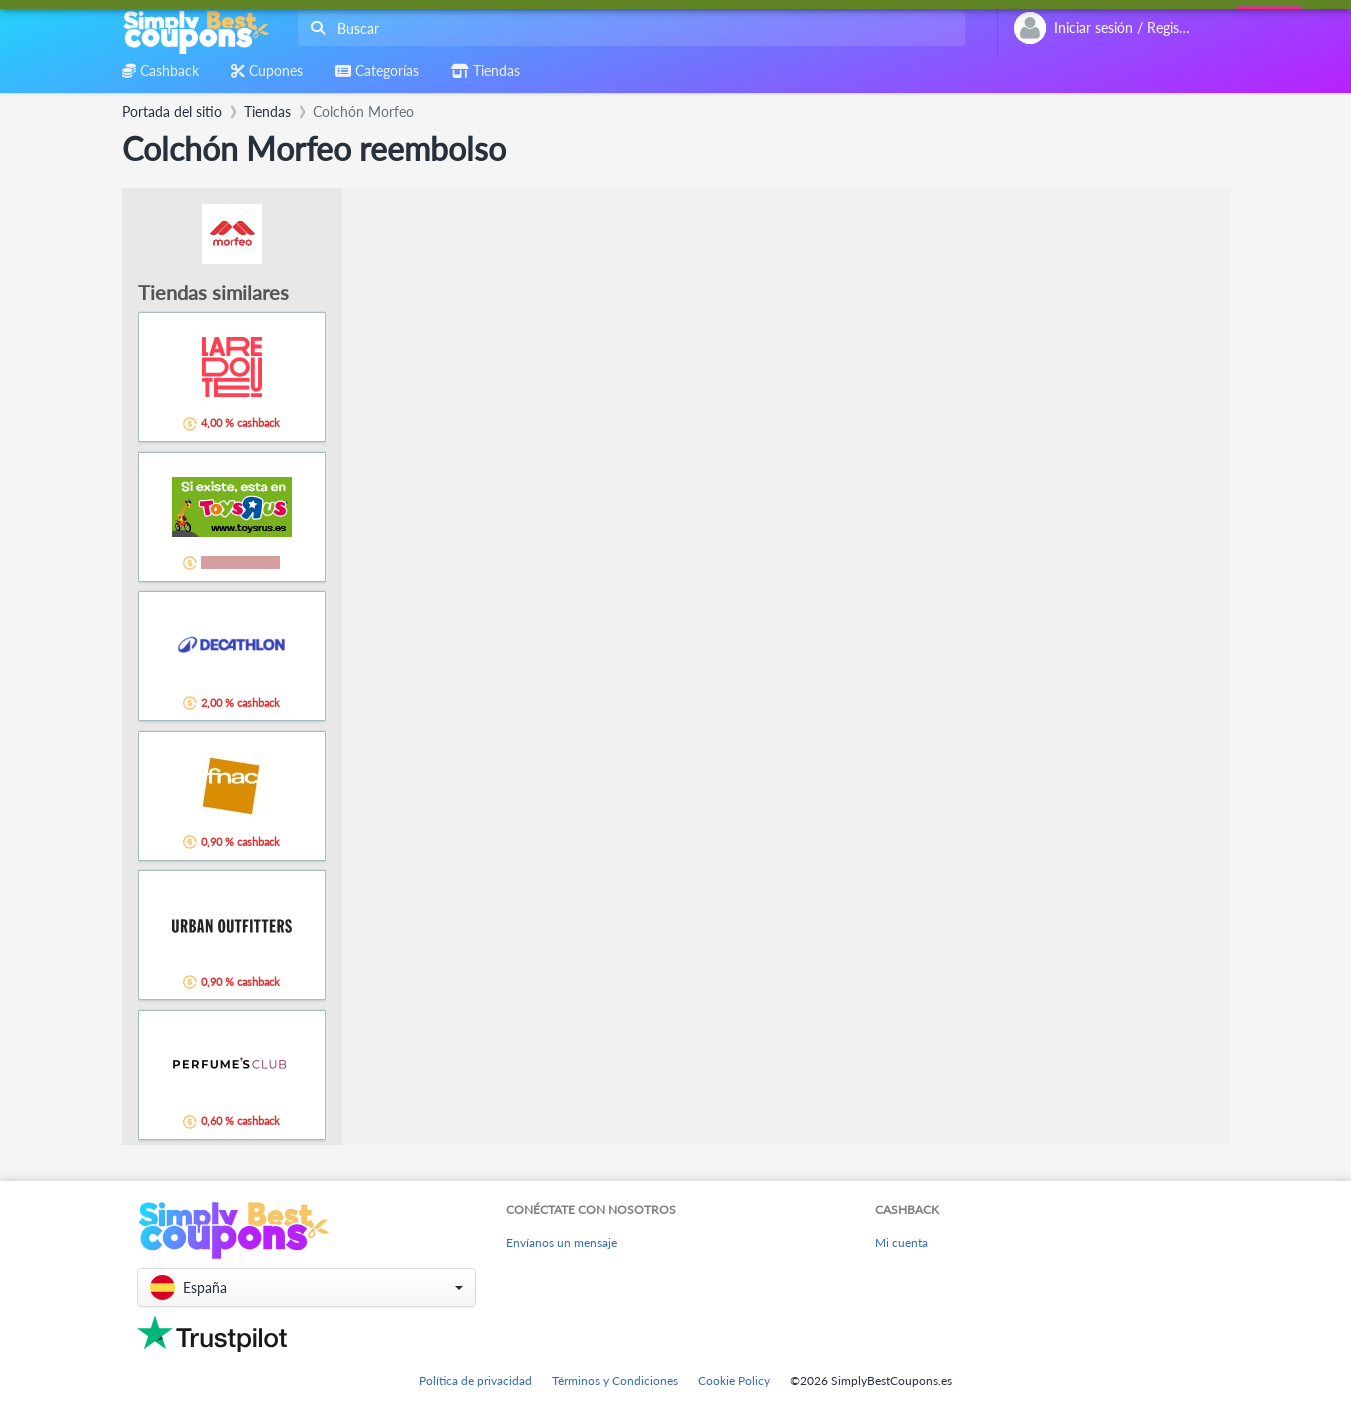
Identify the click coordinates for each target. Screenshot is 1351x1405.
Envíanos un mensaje (561, 1242)
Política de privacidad (475, 1380)
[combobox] (627, 28)
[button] (306, 1287)
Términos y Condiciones (615, 1380)
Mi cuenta (901, 1242)
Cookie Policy (734, 1380)
